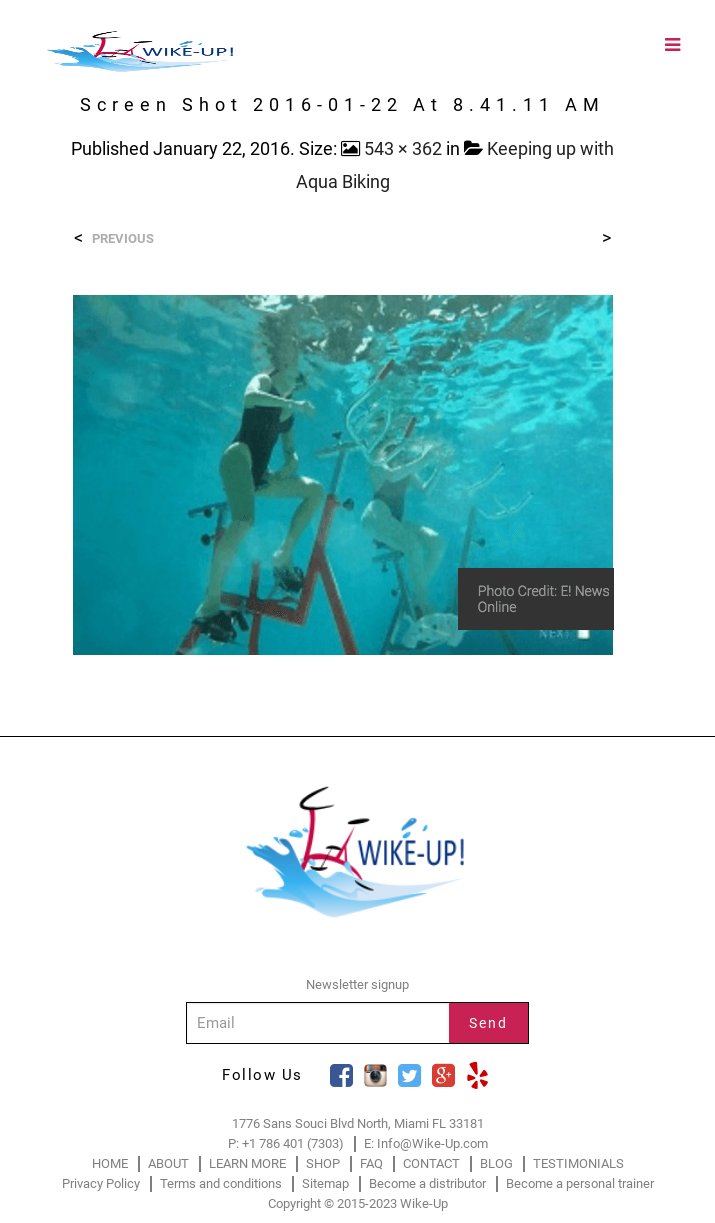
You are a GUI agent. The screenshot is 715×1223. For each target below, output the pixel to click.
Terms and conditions (221, 1183)
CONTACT (431, 1163)
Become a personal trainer (580, 1183)
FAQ (371, 1163)
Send (488, 1023)
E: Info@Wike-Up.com (426, 1143)
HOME (110, 1163)
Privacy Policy (101, 1183)
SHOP (323, 1163)
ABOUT (168, 1163)
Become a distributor (427, 1183)
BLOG (496, 1163)
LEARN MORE (247, 1163)
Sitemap (325, 1183)
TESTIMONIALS (578, 1163)
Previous (123, 238)
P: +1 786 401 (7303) (286, 1143)
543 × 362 (403, 148)
